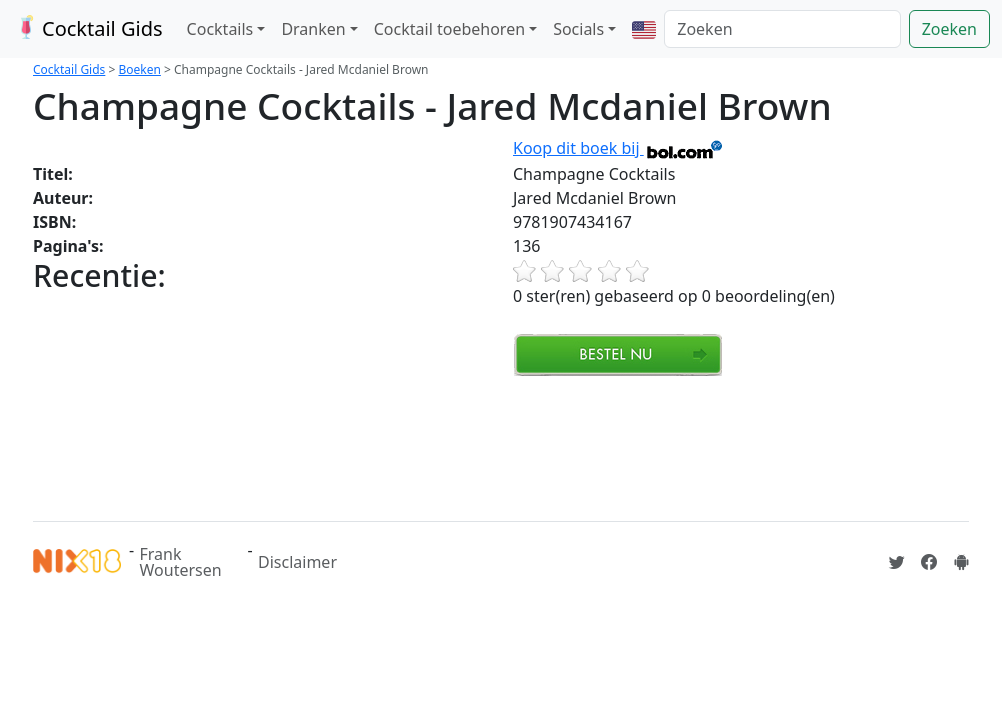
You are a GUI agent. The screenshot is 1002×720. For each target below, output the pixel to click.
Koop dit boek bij (618, 148)
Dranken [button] (313, 29)
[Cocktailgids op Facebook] (929, 562)
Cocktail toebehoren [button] (449, 29)
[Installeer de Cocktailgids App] (961, 562)
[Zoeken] (782, 29)
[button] (644, 29)
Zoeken (949, 29)
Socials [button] (578, 29)
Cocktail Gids (87, 28)
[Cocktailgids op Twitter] (897, 562)
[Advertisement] (397, 446)
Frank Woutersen (181, 562)
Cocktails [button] (220, 29)
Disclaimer (297, 562)
